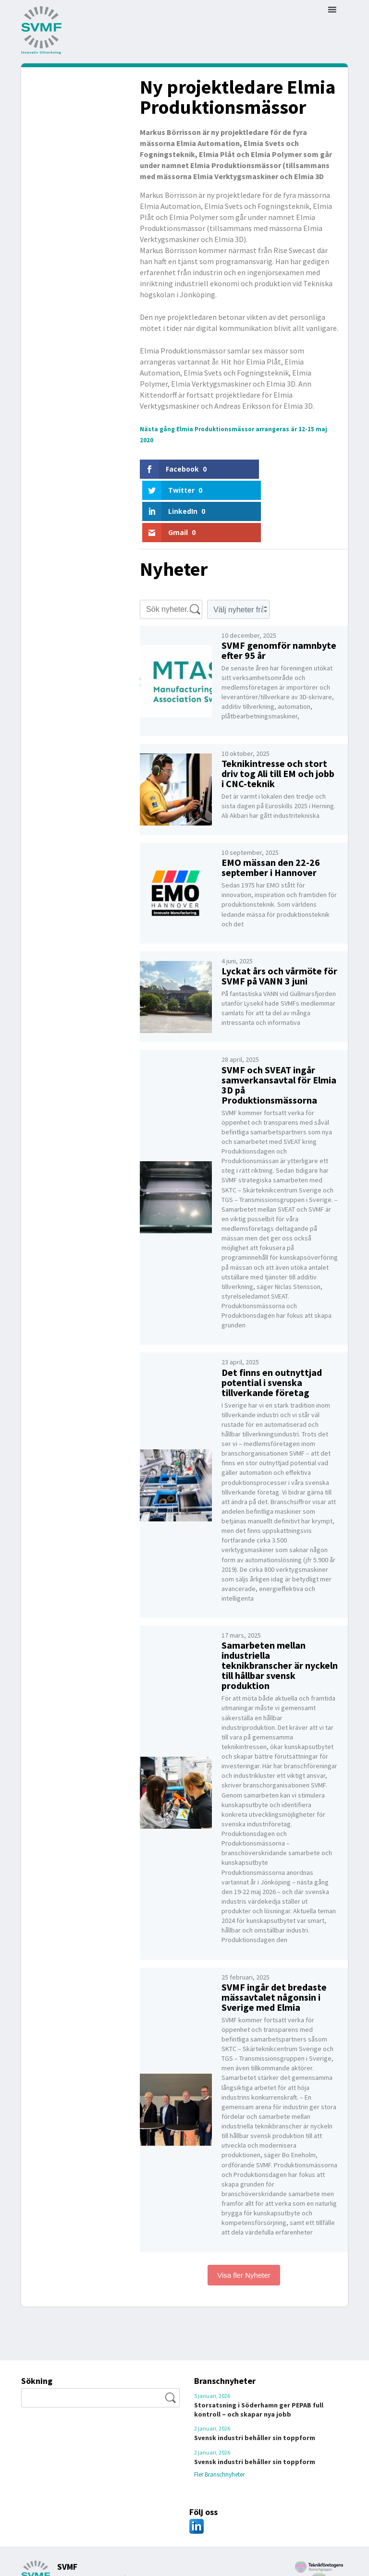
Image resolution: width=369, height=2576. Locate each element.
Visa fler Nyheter (244, 2243)
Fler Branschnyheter (227, 2441)
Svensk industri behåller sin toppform (254, 2406)
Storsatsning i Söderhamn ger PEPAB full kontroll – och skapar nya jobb (258, 2377)
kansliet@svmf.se (138, 2554)
